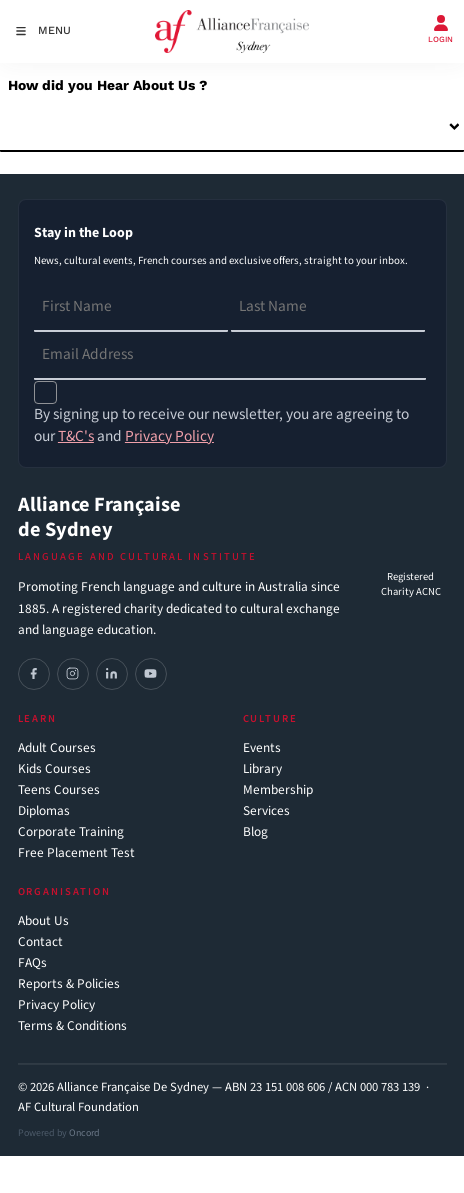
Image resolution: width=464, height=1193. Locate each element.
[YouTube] (151, 674)
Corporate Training (71, 832)
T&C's (76, 436)
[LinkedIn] (112, 674)
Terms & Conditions (72, 1026)
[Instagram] (73, 674)
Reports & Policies (69, 984)
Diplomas (44, 811)
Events (262, 748)
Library (262, 769)
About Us (43, 921)
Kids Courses (54, 769)
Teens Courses (59, 790)
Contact (40, 942)
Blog (255, 832)
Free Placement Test (76, 853)
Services (266, 811)
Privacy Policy (56, 1005)
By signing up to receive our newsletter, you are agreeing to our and (221, 425)
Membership (278, 790)
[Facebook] (34, 674)
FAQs (32, 963)
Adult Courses (57, 748)
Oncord (84, 1133)
